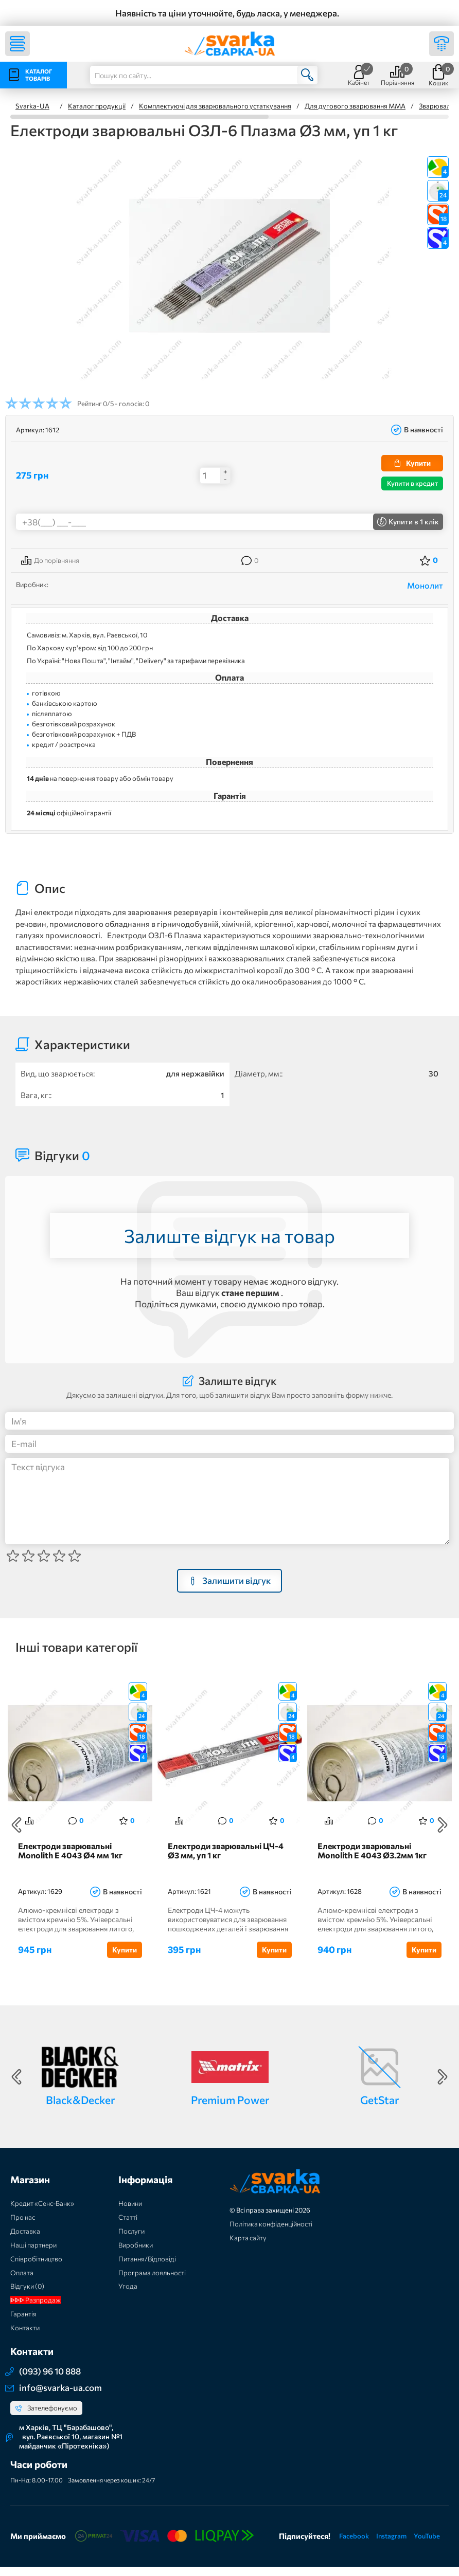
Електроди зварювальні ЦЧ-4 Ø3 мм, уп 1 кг (226, 1860)
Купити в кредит (412, 483)
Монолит (425, 585)
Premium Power (230, 2109)
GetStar (379, 2109)
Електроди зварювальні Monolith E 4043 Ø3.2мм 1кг (372, 1860)
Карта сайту (248, 2247)
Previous (16, 1829)
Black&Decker (80, 2109)
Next (442, 1829)
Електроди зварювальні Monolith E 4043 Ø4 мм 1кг (70, 1860)
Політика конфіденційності (271, 2233)
